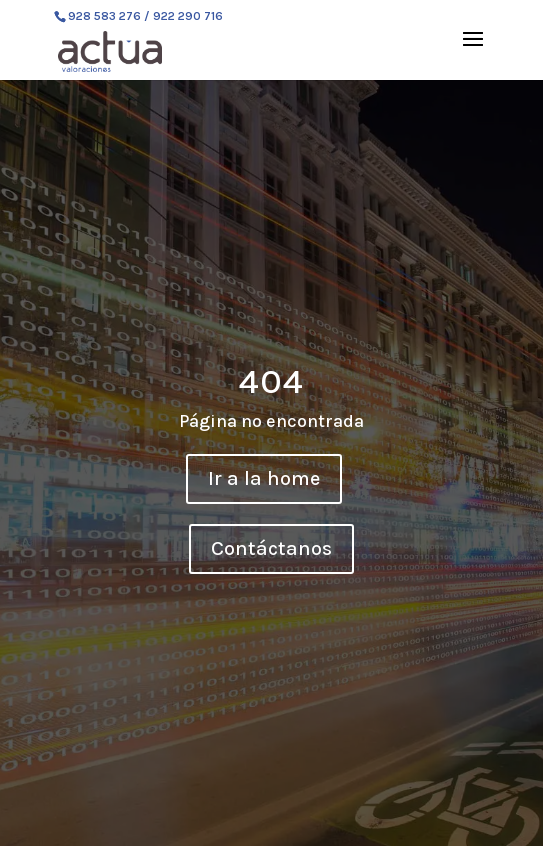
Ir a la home (264, 478)
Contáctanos (271, 548)
